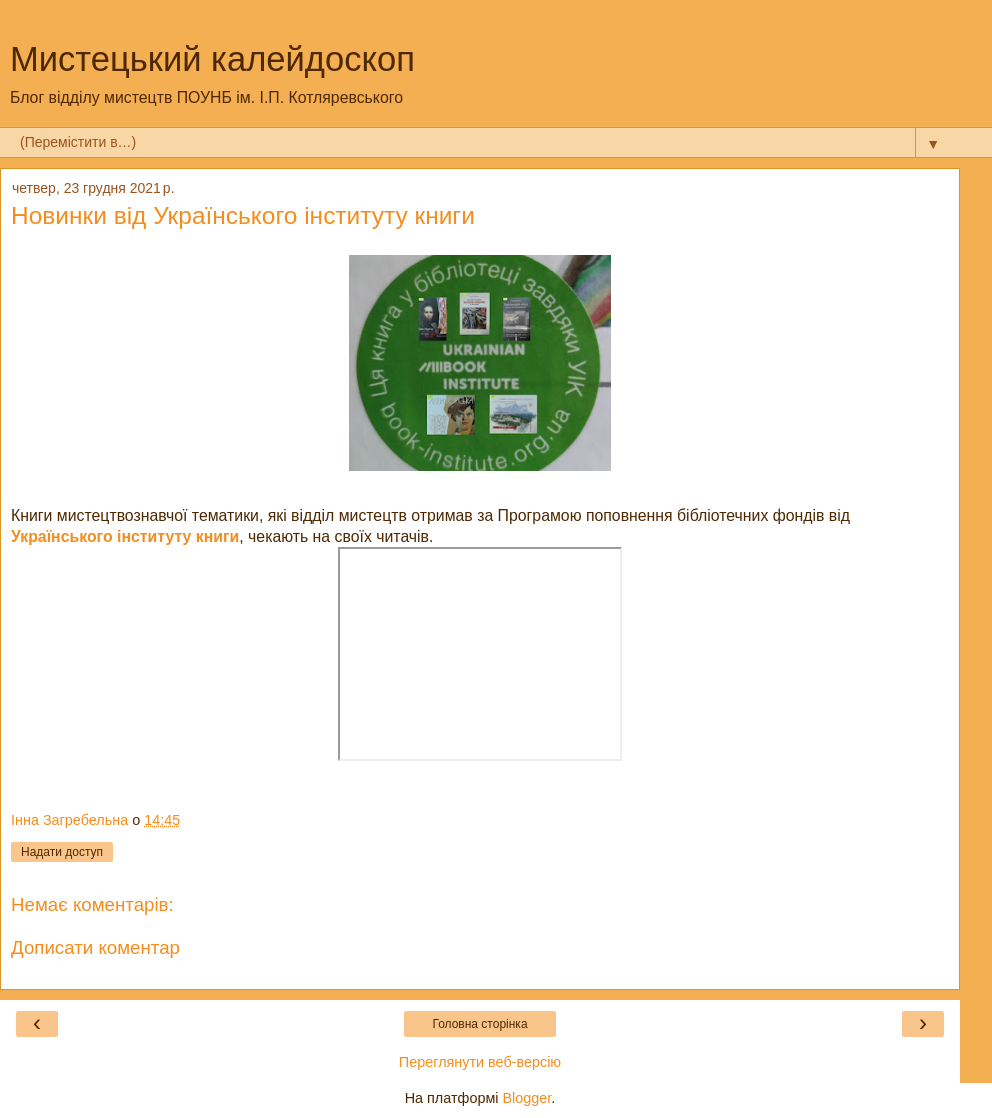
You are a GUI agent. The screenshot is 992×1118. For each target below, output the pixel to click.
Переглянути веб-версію (480, 1062)
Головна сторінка (479, 1024)
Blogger (527, 1098)
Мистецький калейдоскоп (212, 59)
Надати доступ (62, 852)
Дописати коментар (95, 947)
